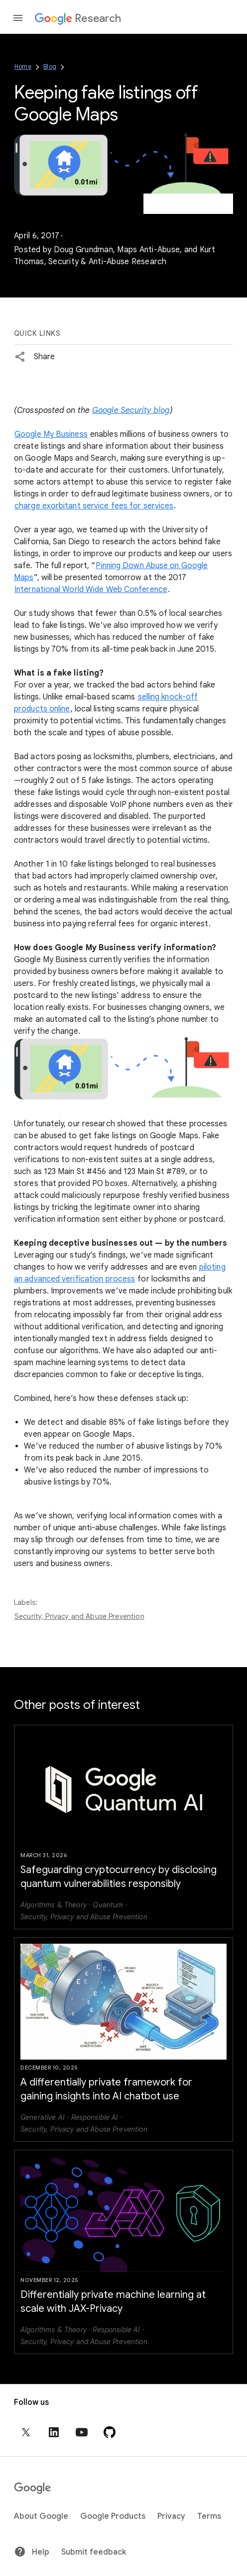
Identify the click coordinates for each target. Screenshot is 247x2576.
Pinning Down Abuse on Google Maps (111, 572)
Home (22, 66)
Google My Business (51, 434)
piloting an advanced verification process (120, 1273)
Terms (209, 2516)
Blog (49, 66)
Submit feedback (93, 2552)
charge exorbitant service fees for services (93, 506)
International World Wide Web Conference (90, 589)
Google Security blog (130, 410)
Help (31, 2552)
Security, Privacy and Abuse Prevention (79, 1616)
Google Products (112, 2516)
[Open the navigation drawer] (18, 18)
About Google (41, 2516)
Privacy (171, 2516)
